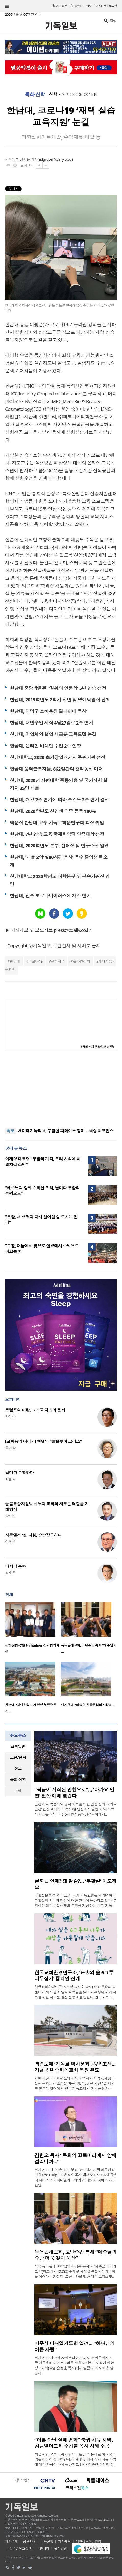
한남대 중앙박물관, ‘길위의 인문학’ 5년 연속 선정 (58, 688)
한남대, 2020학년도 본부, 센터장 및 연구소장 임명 (59, 846)
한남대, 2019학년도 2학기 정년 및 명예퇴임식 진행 (60, 700)
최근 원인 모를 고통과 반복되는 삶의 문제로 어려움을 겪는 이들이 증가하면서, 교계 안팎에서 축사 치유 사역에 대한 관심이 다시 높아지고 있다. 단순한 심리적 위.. (75, 2459)
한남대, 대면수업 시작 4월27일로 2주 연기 (51, 723)
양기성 (10, 1416)
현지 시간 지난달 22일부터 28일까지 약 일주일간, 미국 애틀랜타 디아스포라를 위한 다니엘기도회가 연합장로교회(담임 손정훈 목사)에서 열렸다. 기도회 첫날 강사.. (74, 2365)
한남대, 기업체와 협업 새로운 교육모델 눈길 (53, 734)
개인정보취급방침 (88, 2541)
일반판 (78, 6)
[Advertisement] (61, 1089)
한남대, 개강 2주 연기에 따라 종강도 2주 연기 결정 (59, 800)
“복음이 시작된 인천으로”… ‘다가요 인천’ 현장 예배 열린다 (74, 1792)
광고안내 (29, 2541)
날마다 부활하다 (19, 1472)
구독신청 (100, 6)
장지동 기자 (29, 159)
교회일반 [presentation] (17, 1746)
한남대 (15, 961)
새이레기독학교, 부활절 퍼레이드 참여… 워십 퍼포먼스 (66, 1131)
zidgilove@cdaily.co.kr (55, 159)
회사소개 (11, 2541)
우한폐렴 (58, 961)
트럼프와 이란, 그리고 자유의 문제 (35, 1410)
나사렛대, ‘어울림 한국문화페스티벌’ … (88, 1705)
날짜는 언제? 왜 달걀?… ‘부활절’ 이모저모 (75, 1884)
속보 (10, 1131)
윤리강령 (60, 2548)
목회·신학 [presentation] (18, 1779)
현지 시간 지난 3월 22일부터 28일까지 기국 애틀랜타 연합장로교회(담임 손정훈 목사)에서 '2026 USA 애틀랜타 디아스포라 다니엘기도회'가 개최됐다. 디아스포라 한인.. (75, 2177)
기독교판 (61, 6)
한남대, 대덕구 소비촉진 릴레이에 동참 (48, 711)
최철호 (10, 1479)
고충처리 (42, 2548)
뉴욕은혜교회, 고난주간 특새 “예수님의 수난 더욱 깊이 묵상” (75, 2255)
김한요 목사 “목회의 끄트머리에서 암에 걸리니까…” (75, 2158)
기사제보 (64, 2541)
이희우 (10, 1541)
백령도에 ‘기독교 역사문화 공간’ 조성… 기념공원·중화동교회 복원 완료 (75, 2067)
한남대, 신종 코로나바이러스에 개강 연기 (50, 896)
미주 (89, 6)
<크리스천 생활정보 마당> (97, 1047)
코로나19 (35, 961)
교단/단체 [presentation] (18, 1757)
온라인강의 (81, 961)
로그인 (113, 6)
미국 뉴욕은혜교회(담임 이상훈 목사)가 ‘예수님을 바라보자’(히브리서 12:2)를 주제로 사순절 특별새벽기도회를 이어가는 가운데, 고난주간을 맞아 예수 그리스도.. (75, 2271)
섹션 (7, 6)
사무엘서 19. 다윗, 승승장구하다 (33, 1535)
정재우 (10, 1572)
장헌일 (10, 1515)
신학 (53, 94)
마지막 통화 (15, 1566)
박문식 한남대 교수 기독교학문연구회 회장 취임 (57, 823)
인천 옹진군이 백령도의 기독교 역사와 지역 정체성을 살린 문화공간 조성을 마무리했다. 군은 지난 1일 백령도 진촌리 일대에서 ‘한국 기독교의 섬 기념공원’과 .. (74, 2083)
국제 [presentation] (18, 1790)
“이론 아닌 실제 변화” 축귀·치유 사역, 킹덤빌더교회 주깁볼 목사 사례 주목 (73, 2443)
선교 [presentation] (18, 1768)
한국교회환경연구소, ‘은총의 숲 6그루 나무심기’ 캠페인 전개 (73, 1975)
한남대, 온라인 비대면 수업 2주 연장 (45, 746)
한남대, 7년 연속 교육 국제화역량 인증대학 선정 (57, 834)
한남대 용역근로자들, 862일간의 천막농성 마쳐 (56, 769)
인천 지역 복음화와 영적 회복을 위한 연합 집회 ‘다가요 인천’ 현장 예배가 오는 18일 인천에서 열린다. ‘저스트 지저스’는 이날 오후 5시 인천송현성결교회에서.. (75, 1809)
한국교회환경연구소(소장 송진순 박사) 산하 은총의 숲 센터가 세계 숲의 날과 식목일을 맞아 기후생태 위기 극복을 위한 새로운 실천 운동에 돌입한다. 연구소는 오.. (75, 1991)
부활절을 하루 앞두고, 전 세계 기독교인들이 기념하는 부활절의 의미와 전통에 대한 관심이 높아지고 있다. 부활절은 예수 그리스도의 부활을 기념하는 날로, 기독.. (75, 1900)
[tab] (18, 1746)
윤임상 (10, 1447)
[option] (33, 1629)
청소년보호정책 (20, 2548)
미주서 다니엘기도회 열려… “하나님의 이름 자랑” (74, 2346)
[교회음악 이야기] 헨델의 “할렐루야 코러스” (43, 1441)
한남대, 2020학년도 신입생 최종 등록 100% (53, 811)
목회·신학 (35, 94)
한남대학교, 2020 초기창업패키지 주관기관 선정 (57, 757)
